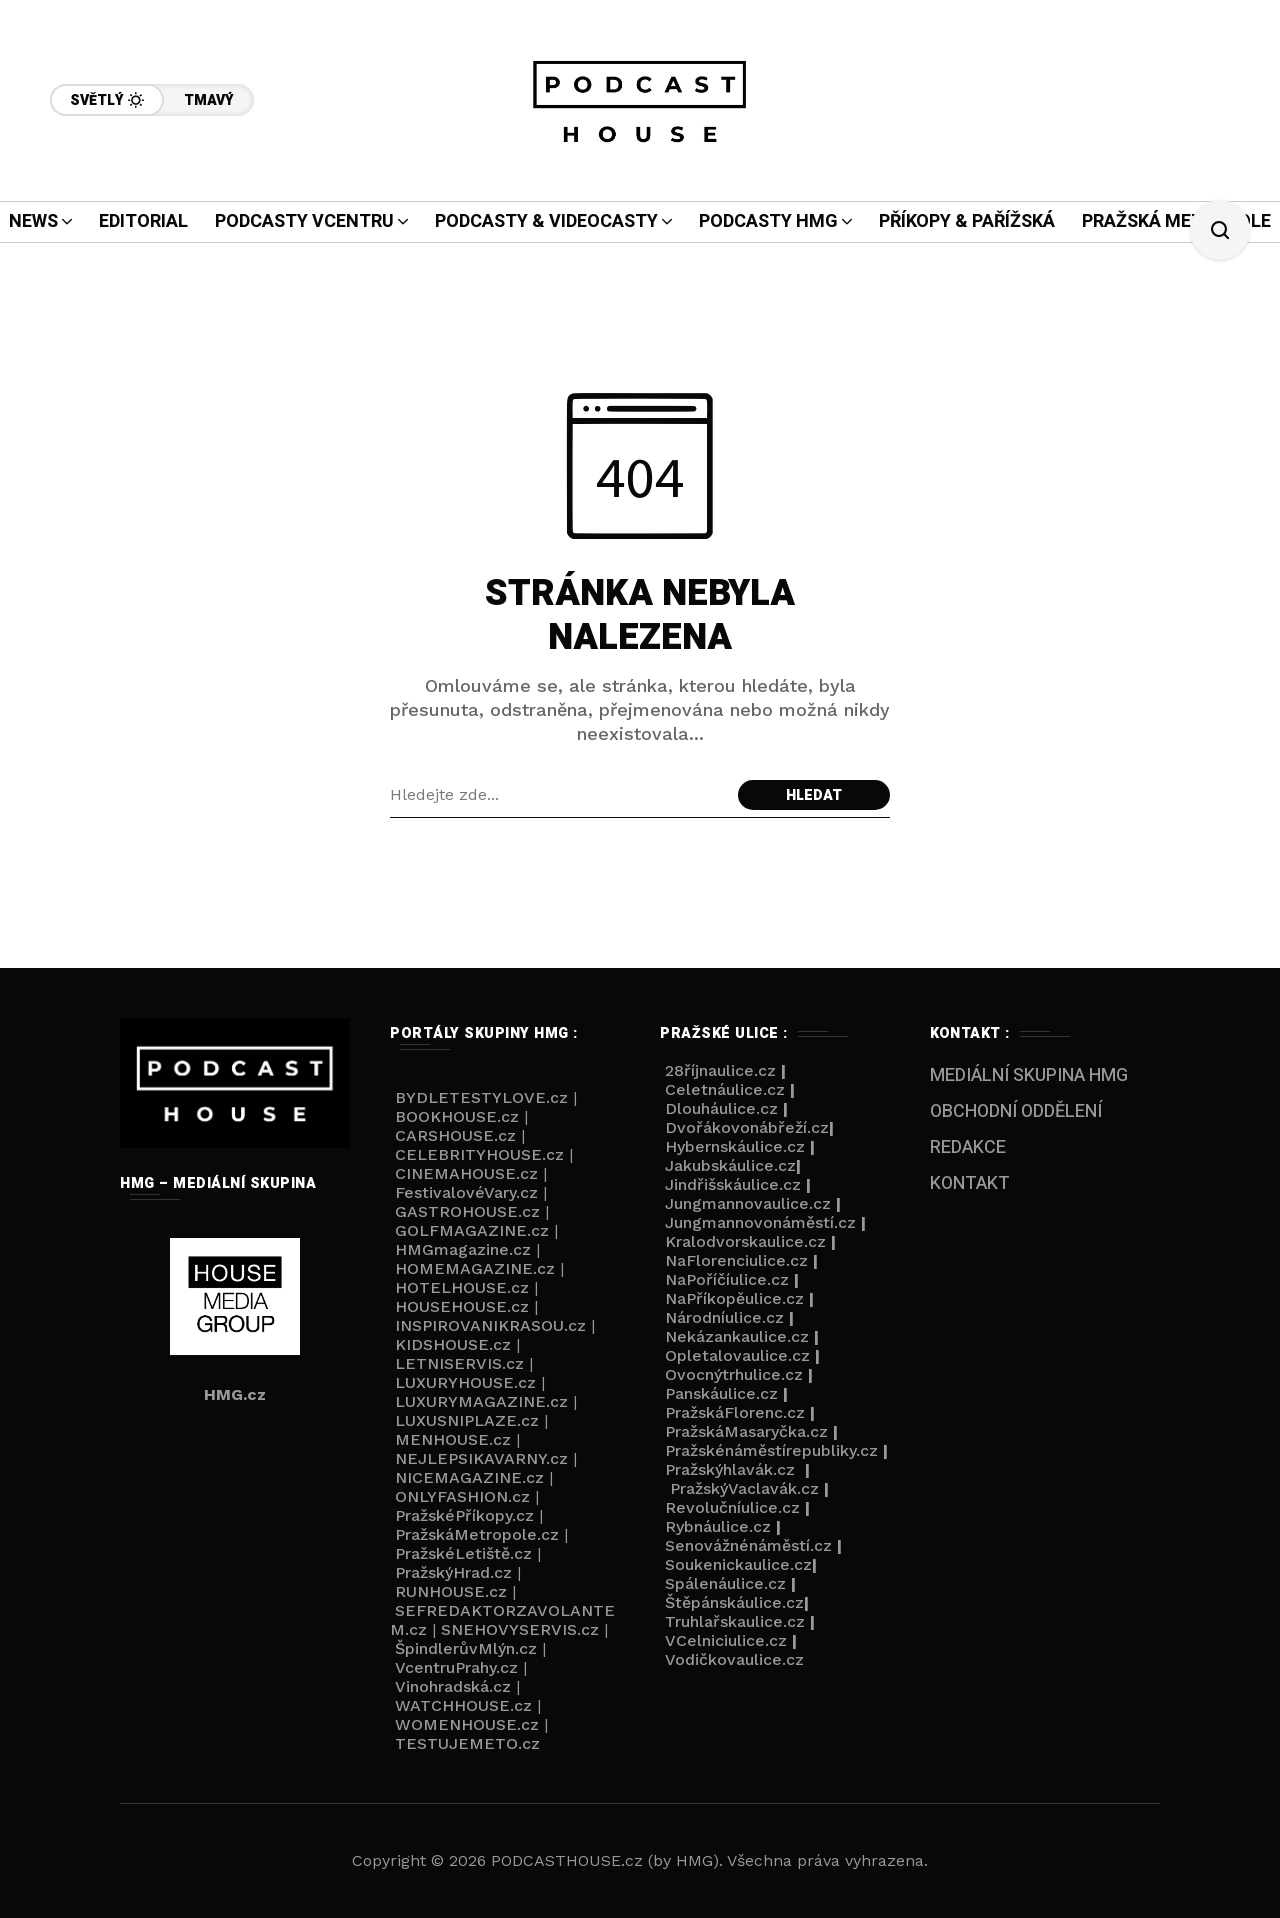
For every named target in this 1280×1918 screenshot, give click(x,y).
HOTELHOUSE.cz (462, 1287)
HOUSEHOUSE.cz (462, 1306)
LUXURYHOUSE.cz (465, 1382)
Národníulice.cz (724, 1317)
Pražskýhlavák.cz (730, 1469)
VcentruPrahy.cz (456, 1667)
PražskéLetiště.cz (463, 1553)
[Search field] (559, 795)
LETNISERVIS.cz (459, 1363)
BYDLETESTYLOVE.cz (479, 1097)
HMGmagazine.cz (463, 1249)
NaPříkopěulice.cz (734, 1298)
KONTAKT (970, 1183)
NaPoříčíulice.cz (727, 1279)
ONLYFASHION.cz (462, 1496)
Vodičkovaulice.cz (734, 1659)
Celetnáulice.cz (725, 1089)
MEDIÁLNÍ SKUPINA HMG (1029, 1075)
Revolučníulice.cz (732, 1507)
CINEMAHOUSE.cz (466, 1173)
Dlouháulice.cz (721, 1108)
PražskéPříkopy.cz (464, 1515)
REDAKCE (968, 1147)
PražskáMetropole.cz (477, 1534)
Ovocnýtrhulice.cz (734, 1374)
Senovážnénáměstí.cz (748, 1545)
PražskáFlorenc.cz (735, 1412)
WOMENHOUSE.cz (467, 1724)
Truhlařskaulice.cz (735, 1621)
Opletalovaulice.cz (737, 1355)
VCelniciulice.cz (726, 1640)
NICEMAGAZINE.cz (469, 1477)
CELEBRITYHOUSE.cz (479, 1154)
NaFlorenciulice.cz (736, 1260)
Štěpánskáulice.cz (734, 1602)
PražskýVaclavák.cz (744, 1488)
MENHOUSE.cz (453, 1439)
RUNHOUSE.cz (451, 1591)
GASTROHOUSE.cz (467, 1211)
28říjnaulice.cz (718, 1070)
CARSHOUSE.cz (455, 1135)
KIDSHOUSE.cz (453, 1344)
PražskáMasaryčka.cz (746, 1431)
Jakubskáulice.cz (730, 1165)
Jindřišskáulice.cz (733, 1184)
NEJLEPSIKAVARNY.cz (481, 1458)
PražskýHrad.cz (453, 1572)
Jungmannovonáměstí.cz (760, 1222)
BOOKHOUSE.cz (457, 1116)
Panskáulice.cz (721, 1393)
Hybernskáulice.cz (735, 1146)
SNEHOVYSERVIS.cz (520, 1629)
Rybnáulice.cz (718, 1526)
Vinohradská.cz (453, 1686)
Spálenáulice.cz (725, 1583)
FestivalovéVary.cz (466, 1192)
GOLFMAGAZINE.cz (472, 1230)
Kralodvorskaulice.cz (745, 1241)
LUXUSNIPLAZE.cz (467, 1420)
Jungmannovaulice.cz (748, 1203)
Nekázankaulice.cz (737, 1336)
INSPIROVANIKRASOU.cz (490, 1325)
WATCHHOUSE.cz (463, 1705)
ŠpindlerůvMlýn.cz (466, 1648)
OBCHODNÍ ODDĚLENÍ (1016, 1111)
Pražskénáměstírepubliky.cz (771, 1450)
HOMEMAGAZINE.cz (475, 1268)
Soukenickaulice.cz (738, 1564)
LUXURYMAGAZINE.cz (481, 1401)
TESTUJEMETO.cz (467, 1743)
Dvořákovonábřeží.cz (747, 1127)
